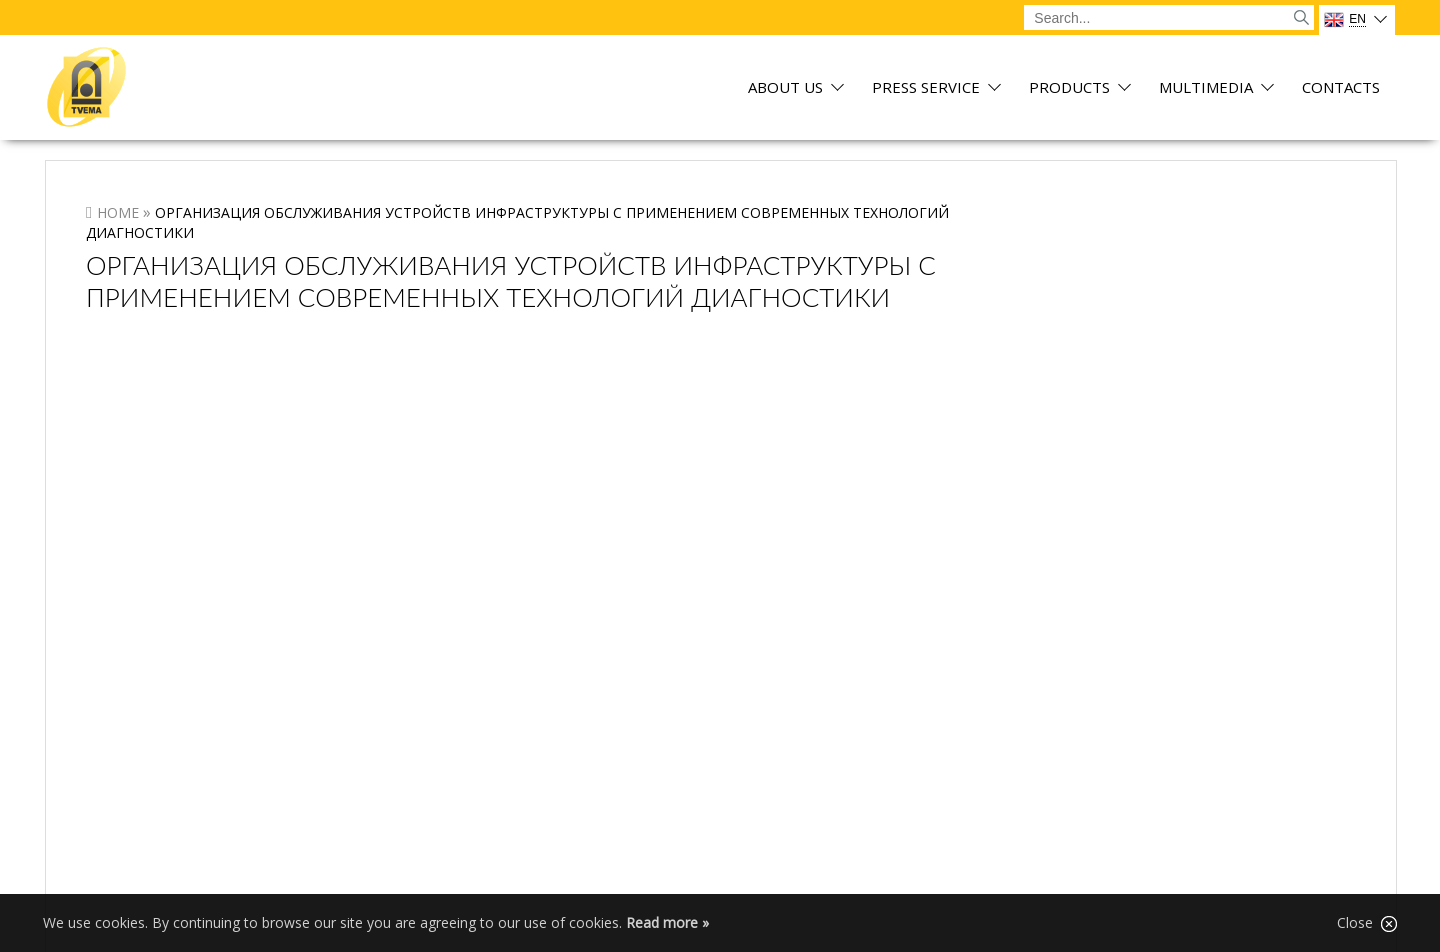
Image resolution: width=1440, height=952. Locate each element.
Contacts (1341, 88)
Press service (926, 88)
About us (785, 88)
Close (1367, 923)
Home (118, 212)
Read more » (667, 922)
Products (1069, 88)
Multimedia (1206, 88)
